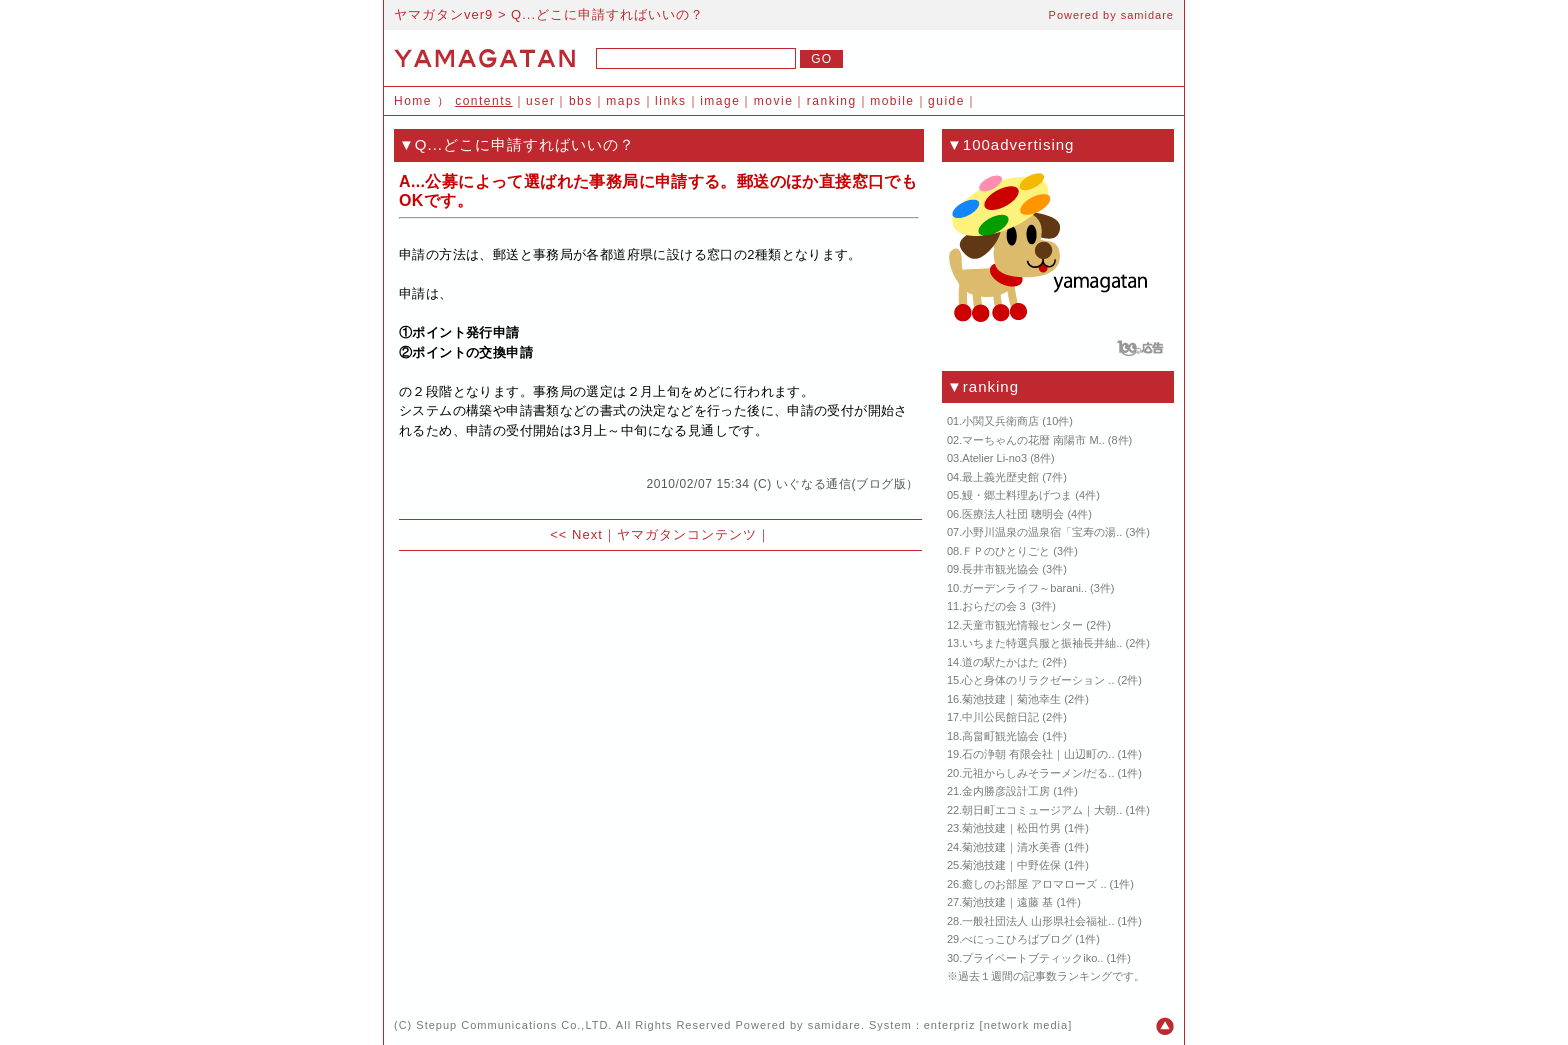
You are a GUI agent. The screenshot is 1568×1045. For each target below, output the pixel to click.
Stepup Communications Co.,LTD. (514, 1025)
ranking (832, 101)
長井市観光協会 (1000, 569)
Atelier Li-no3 (994, 458)
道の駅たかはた (1000, 662)
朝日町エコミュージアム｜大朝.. (1042, 810)
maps (623, 101)
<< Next (576, 534)
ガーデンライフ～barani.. (1024, 588)
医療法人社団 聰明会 (1013, 514)
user (540, 101)
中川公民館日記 (1000, 717)
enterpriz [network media (996, 1025)
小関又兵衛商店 (1000, 421)
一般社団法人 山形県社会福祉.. (1038, 921)
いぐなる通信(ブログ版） (847, 484)
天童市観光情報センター (1022, 625)
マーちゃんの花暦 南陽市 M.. (1033, 440)
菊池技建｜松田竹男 (1011, 828)
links (671, 101)
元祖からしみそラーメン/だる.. (1038, 773)
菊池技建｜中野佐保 (1011, 865)
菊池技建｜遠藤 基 (1007, 902)
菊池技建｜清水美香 (1011, 847)
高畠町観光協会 (1000, 736)
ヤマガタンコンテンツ (687, 534)
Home (413, 101)
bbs (581, 101)
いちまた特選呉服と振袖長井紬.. (1042, 643)
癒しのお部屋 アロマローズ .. (1034, 884)
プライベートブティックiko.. (1032, 958)
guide (946, 101)
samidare (1147, 15)
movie (774, 101)
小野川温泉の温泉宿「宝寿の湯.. (1042, 532)
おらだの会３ (995, 606)
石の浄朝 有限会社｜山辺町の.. (1038, 754)
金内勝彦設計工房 (1006, 791)
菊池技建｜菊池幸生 (1011, 699)
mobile (892, 101)
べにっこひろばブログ (1017, 939)
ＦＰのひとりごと (1006, 551)
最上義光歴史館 (1000, 477)
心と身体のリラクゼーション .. (1038, 680)
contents (483, 101)
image (720, 101)
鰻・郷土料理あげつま (1017, 495)
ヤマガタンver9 (443, 14)
